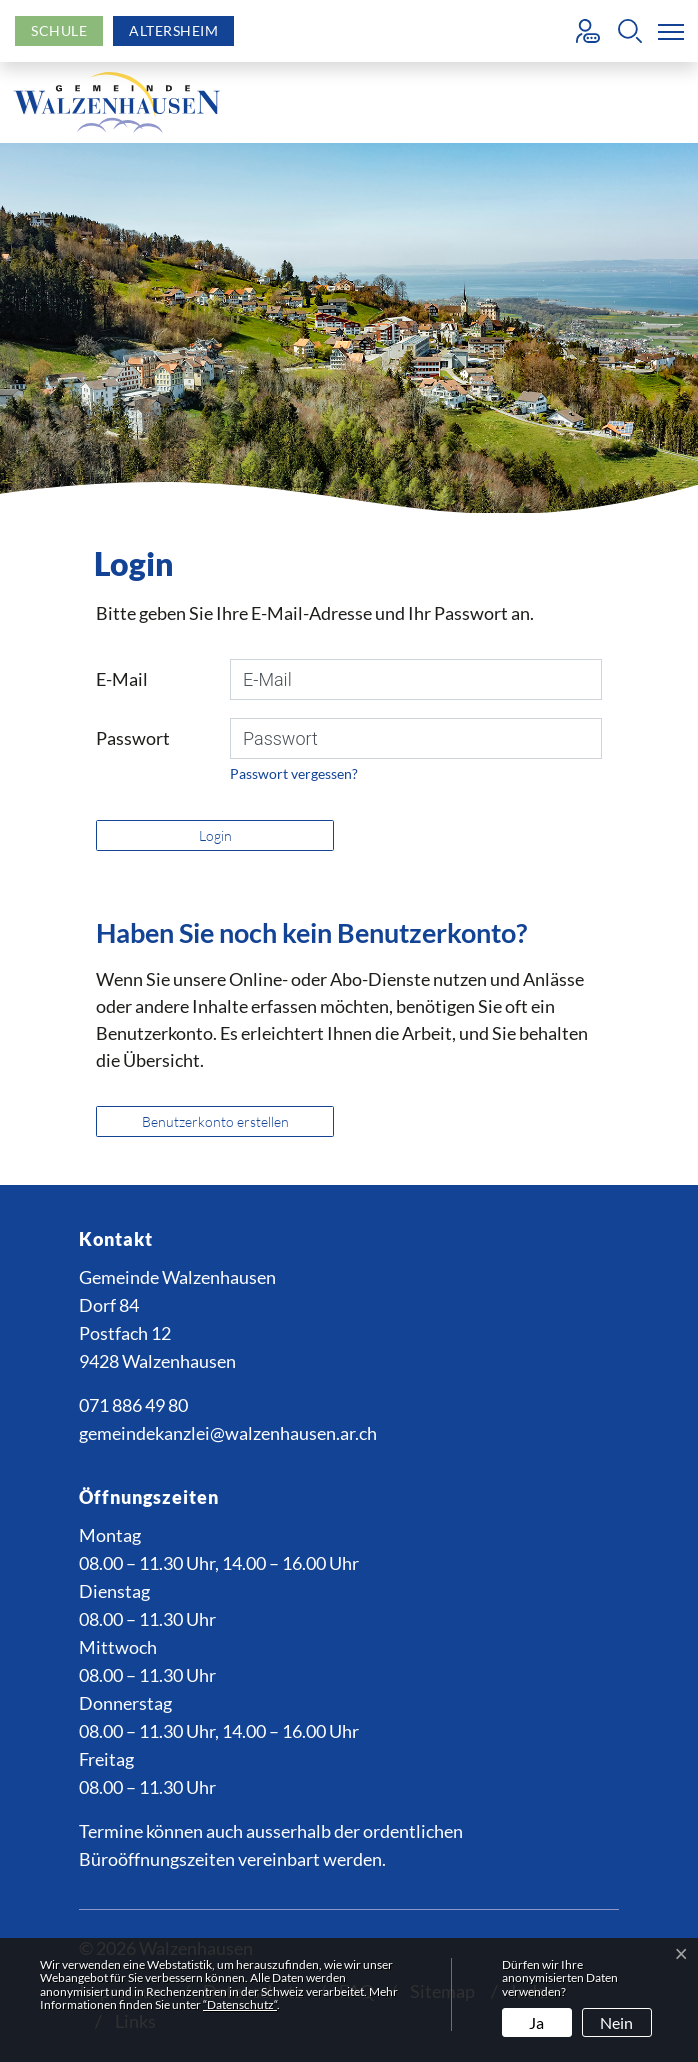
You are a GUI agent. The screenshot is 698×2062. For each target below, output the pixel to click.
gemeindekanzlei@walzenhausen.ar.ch (228, 1433)
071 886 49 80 (133, 1405)
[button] (630, 31)
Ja (536, 2022)
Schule (59, 30)
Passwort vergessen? (294, 773)
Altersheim (173, 30)
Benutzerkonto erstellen (215, 1121)
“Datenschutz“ (240, 2004)
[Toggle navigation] (667, 31)
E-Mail (122, 679)
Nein (616, 2022)
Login (215, 835)
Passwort (133, 738)
